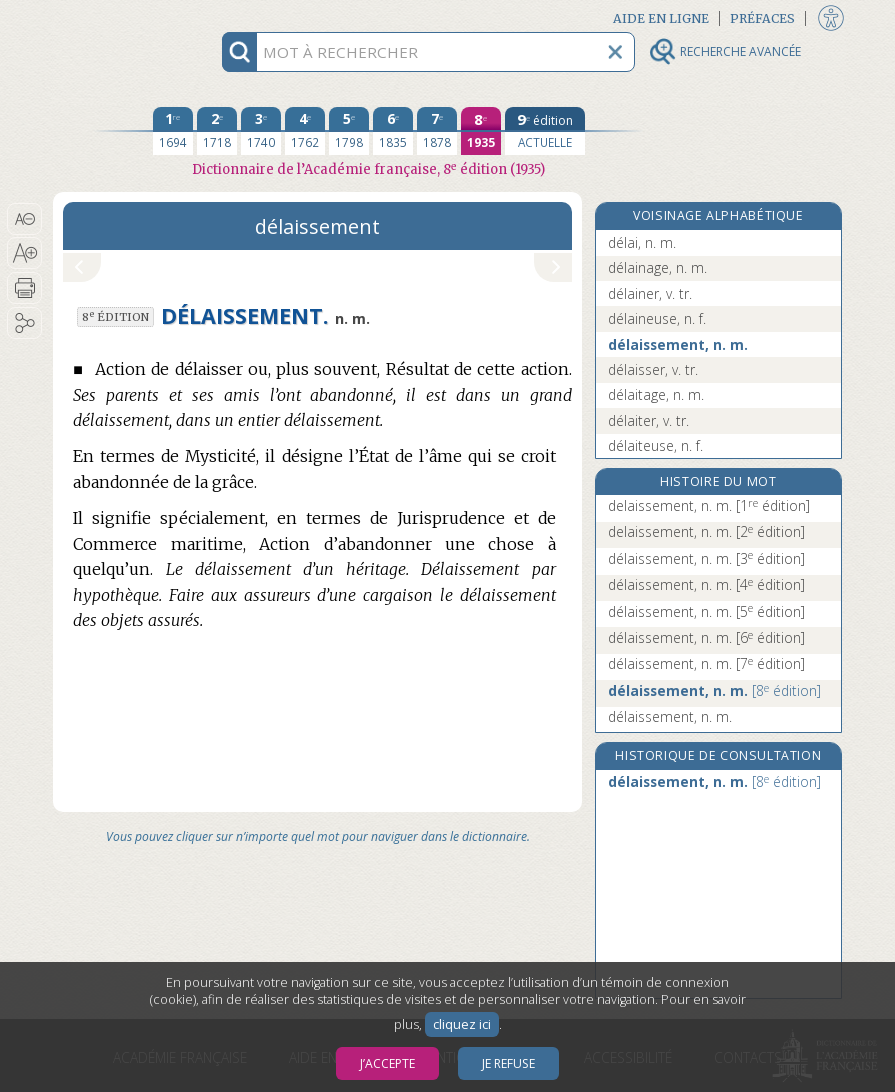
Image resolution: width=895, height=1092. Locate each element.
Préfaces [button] (762, 18)
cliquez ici (462, 1024)
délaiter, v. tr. (648, 420)
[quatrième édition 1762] (305, 131)
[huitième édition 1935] (481, 131)
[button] (24, 219)
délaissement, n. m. (678, 344)
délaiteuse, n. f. (655, 445)
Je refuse (508, 1063)
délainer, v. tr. (650, 293)
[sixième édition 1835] (393, 131)
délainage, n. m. (657, 267)
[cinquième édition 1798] (349, 131)
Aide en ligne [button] (661, 18)
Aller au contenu (131, 17)
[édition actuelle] (545, 131)
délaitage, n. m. (656, 394)
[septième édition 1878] (437, 131)
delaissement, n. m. (709, 505)
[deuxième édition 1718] (217, 131)
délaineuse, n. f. (657, 318)
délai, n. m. (642, 242)
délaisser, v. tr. (653, 369)
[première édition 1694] (173, 131)
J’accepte (387, 1063)
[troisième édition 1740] (261, 131)
